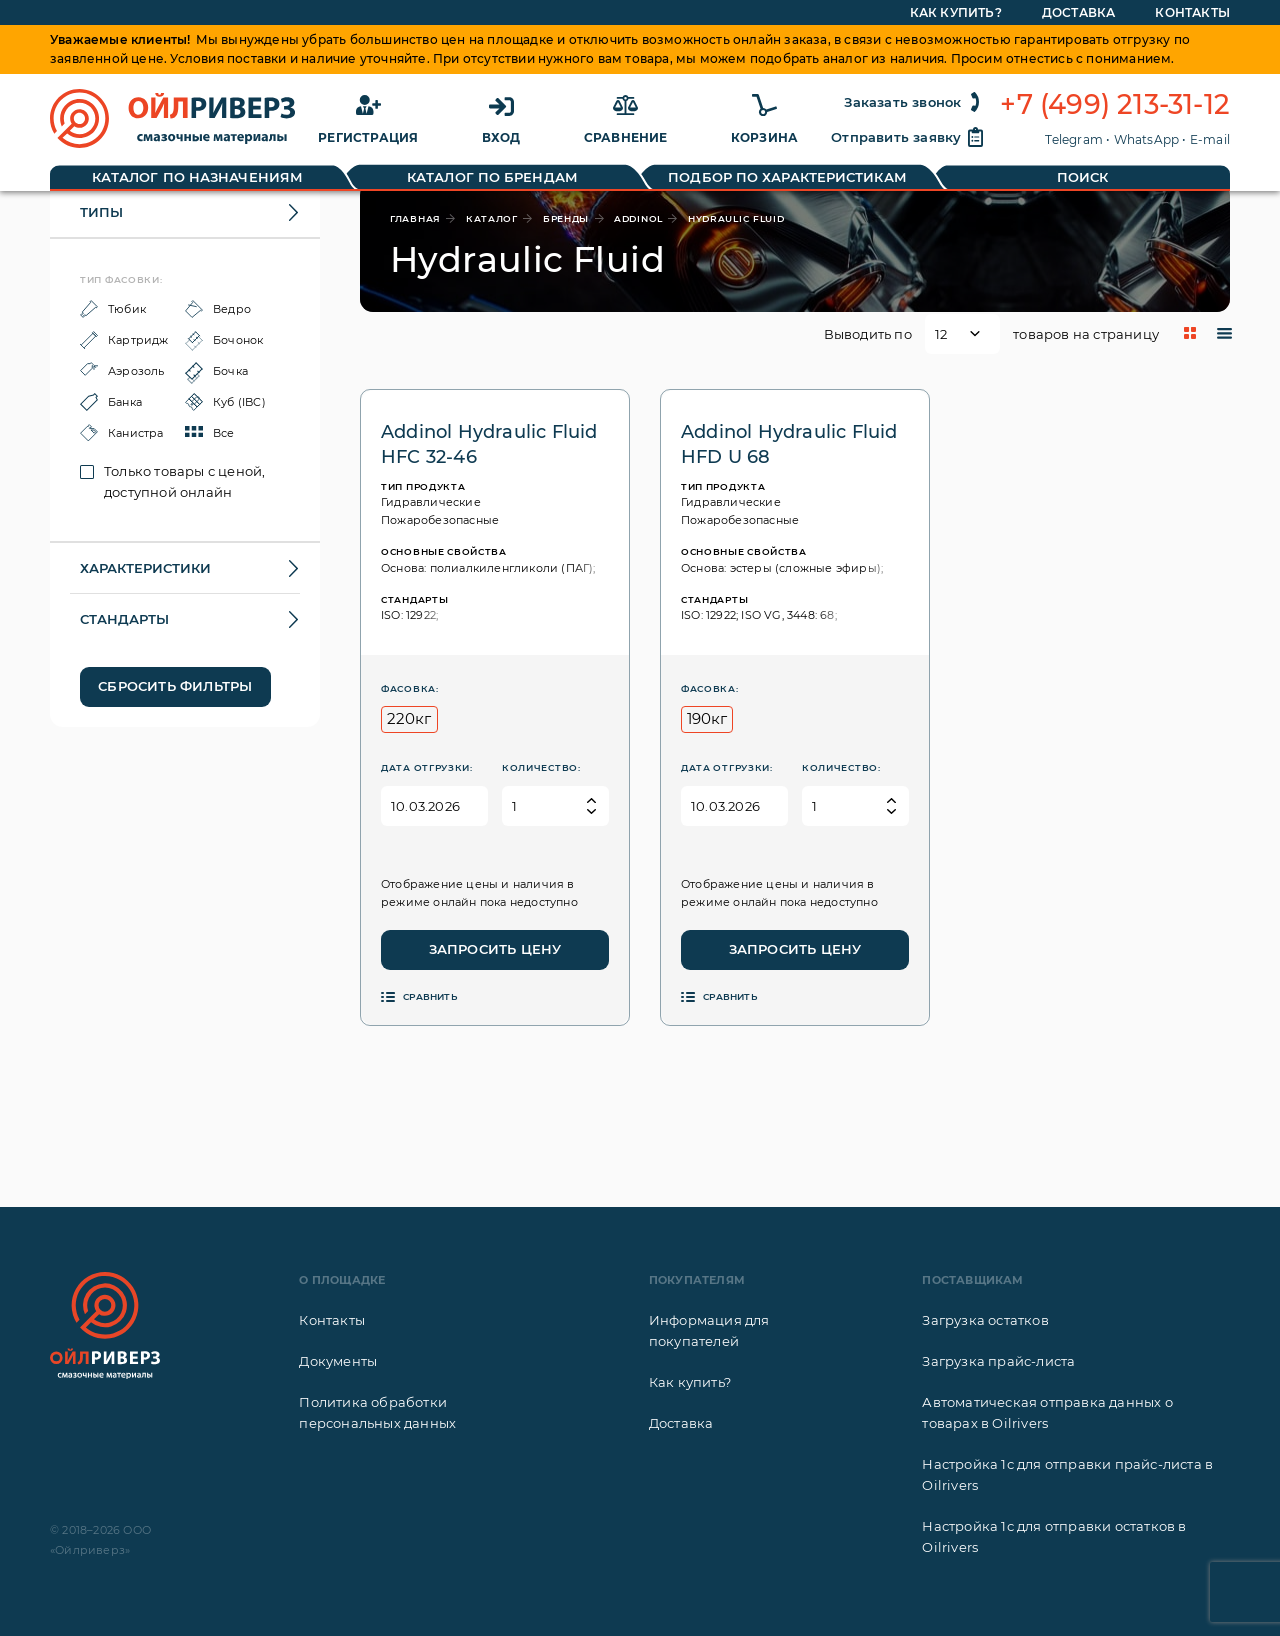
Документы (338, 1361)
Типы (101, 212)
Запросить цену (495, 949)
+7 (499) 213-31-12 (1115, 105)
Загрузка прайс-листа (998, 1361)
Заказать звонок (914, 102)
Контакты (332, 1320)
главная (415, 218)
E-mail (1210, 139)
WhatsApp (1147, 139)
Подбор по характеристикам (787, 177)
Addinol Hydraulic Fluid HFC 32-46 (489, 444)
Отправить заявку (908, 137)
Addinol (638, 218)
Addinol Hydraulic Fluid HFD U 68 (789, 444)
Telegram (1074, 139)
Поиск (1083, 177)
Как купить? (690, 1382)
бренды (566, 218)
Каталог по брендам (492, 177)
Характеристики (145, 568)
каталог (492, 218)
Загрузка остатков (985, 1320)
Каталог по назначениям (197, 177)
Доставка (681, 1423)
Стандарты (124, 619)
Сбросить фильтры (175, 686)
